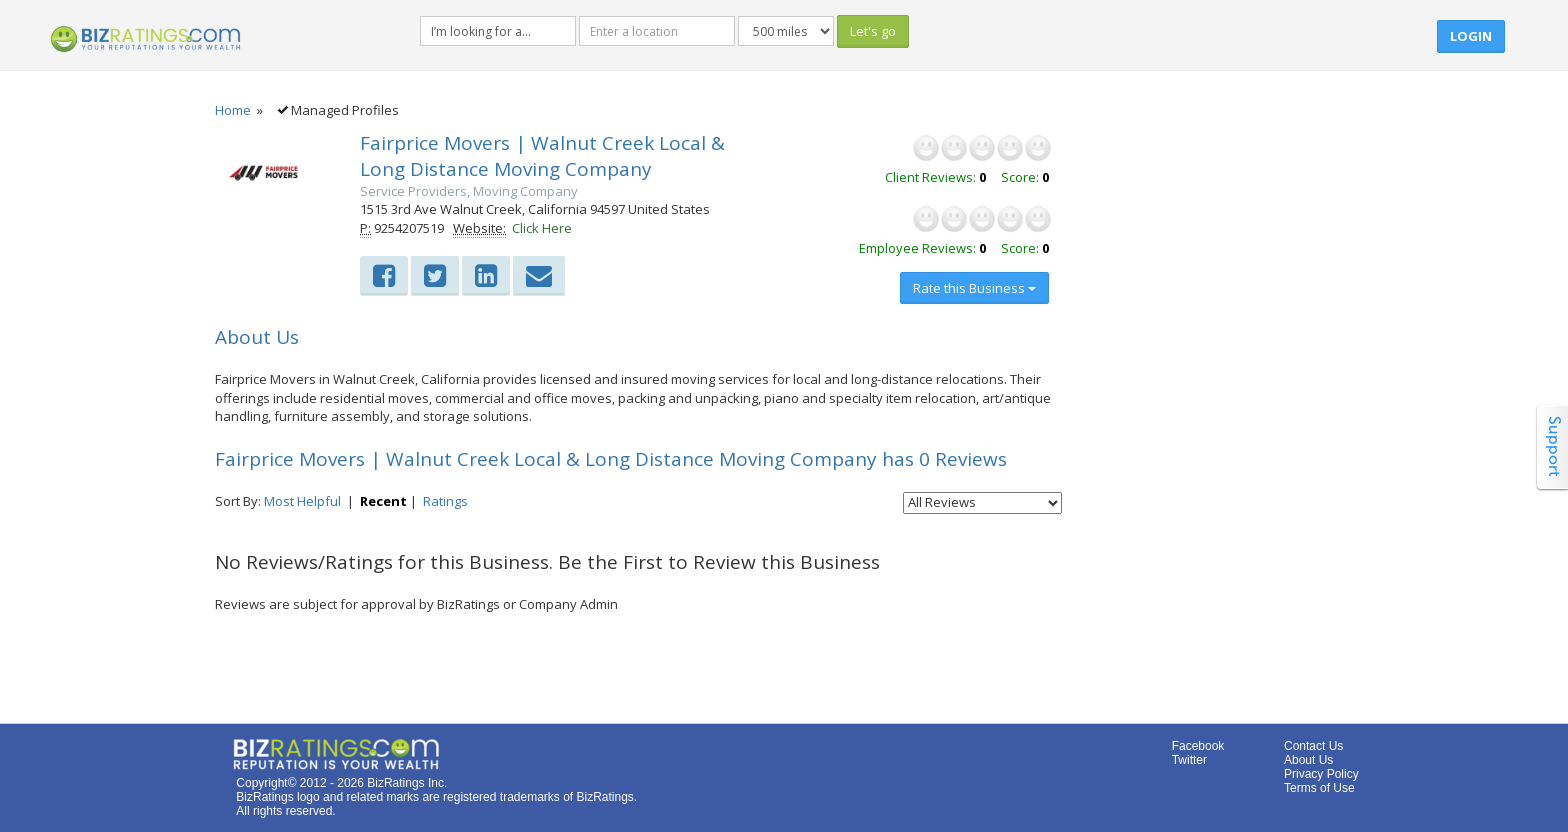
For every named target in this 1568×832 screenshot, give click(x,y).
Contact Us (1313, 746)
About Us (1308, 760)
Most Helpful (302, 501)
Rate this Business (974, 288)
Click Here (542, 228)
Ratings (445, 501)
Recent (383, 501)
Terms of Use (1319, 788)
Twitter (1189, 760)
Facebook (1198, 746)
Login (1471, 36)
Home (233, 110)
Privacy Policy (1321, 774)
